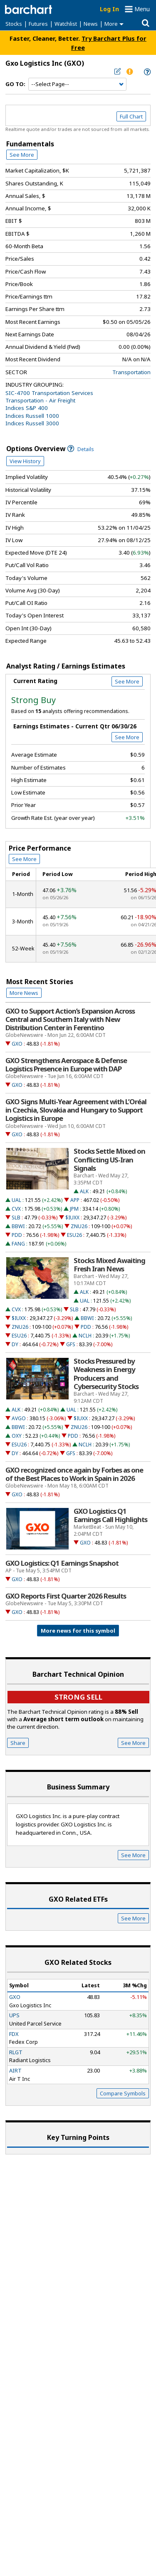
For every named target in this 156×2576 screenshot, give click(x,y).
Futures (38, 23)
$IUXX (72, 1217)
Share (17, 1743)
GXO (17, 1043)
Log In (109, 9)
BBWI (18, 1226)
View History (25, 461)
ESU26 (74, 1235)
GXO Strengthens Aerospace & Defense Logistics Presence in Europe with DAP (66, 1064)
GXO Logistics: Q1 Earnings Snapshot (62, 1563)
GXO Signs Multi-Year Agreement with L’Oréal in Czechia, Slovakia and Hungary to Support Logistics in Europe (75, 1110)
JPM (74, 1208)
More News (24, 993)
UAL (16, 1200)
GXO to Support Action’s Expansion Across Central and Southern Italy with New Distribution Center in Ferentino (70, 1019)
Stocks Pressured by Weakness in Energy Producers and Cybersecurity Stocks (106, 1374)
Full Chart (131, 116)
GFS (70, 1344)
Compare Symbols (123, 2093)
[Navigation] (77, 84)
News (91, 23)
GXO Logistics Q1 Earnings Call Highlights (110, 1515)
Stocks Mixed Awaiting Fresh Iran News (109, 1264)
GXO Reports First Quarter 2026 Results (65, 1596)
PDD (17, 1235)
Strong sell (78, 1697)
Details (80, 449)
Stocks (13, 23)
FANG (18, 1243)
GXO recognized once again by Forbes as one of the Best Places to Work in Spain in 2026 (74, 1474)
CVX (16, 1208)
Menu (142, 9)
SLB (16, 1217)
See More (22, 154)
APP (74, 1200)
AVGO (19, 1418)
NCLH (85, 1335)
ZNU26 (79, 1226)
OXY (17, 1435)
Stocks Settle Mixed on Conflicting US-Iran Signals (109, 1159)
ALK (84, 1191)
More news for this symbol (78, 1630)
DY (15, 1344)
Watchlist (65, 23)
